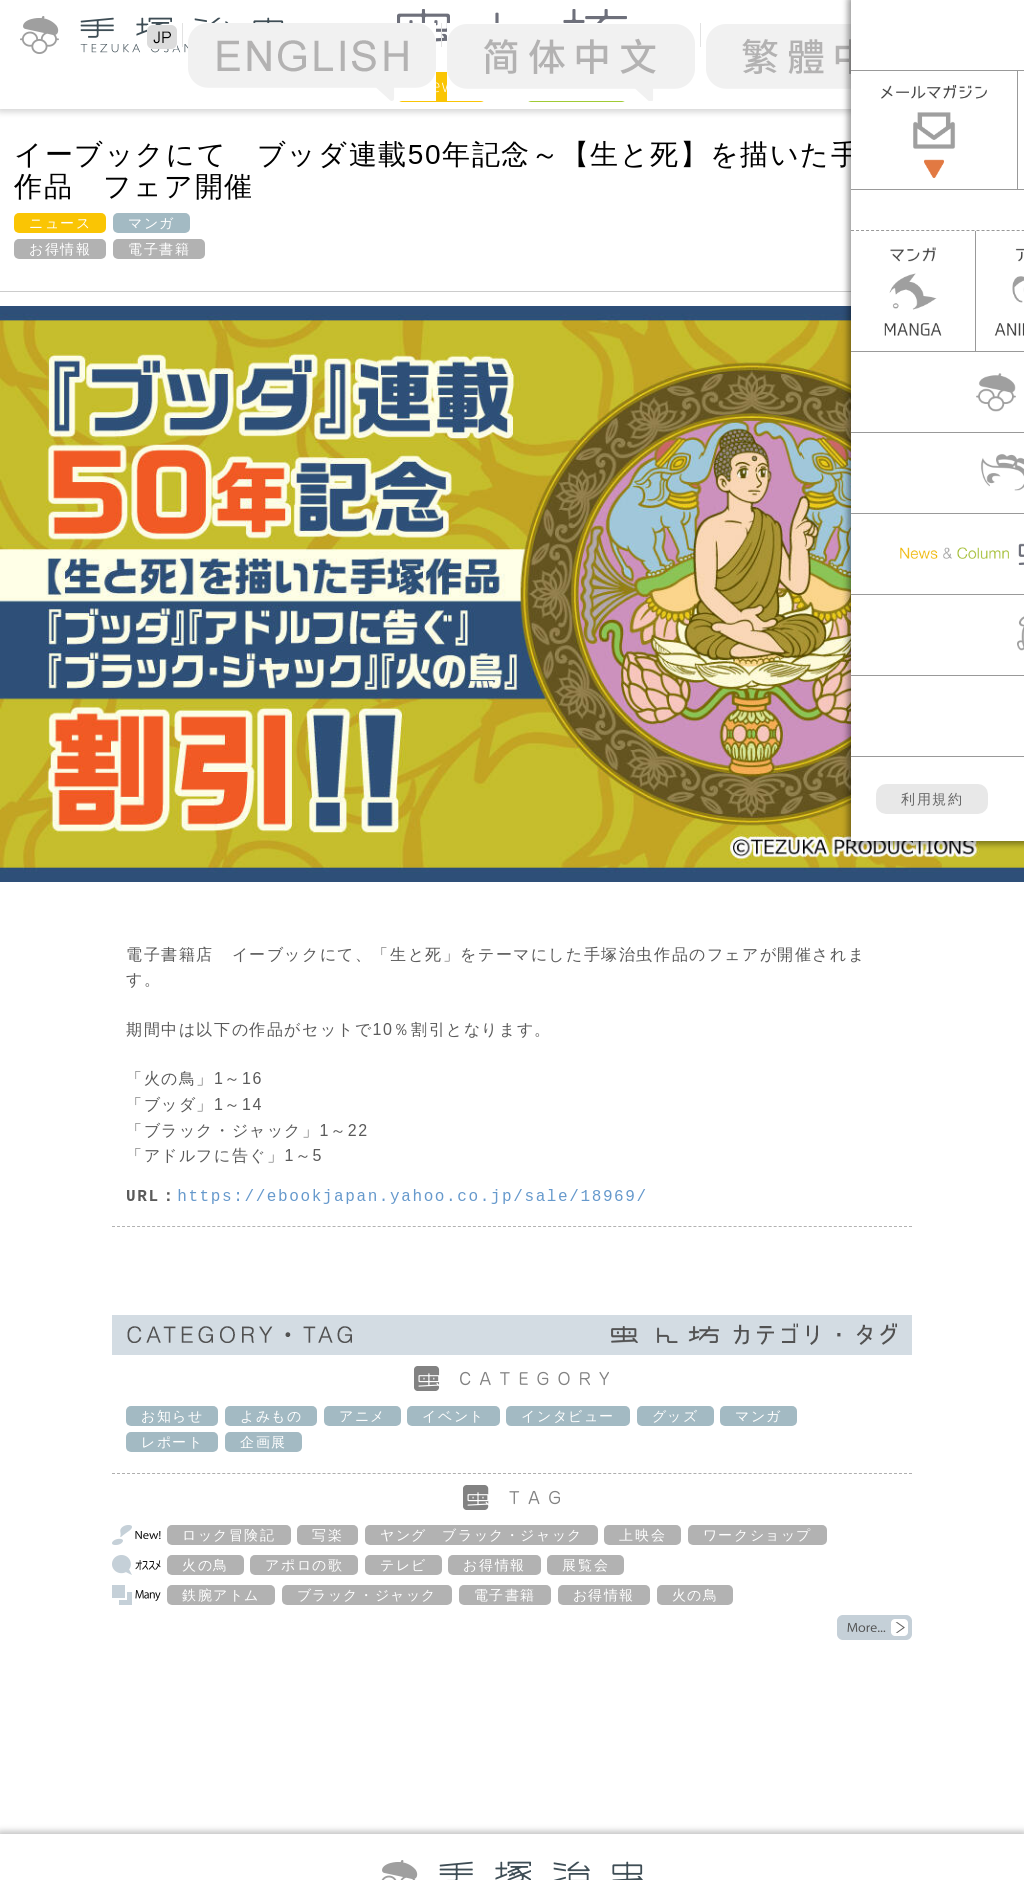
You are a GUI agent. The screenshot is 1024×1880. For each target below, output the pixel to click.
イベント (453, 1416)
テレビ (403, 1565)
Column (576, 85)
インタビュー (568, 1416)
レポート (172, 1442)
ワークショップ (757, 1535)
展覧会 (585, 1565)
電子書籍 (159, 249)
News (441, 85)
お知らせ (172, 1416)
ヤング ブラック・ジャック (481, 1535)
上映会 (642, 1535)
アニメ (362, 1416)
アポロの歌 (304, 1565)
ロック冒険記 (229, 1535)
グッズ (675, 1416)
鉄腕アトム (221, 1595)
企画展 (263, 1442)
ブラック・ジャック (367, 1595)
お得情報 (60, 249)
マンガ (151, 223)
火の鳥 (205, 1565)
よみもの (271, 1416)
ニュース (60, 223)
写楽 (327, 1535)
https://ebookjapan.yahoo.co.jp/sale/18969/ (412, 1197)
